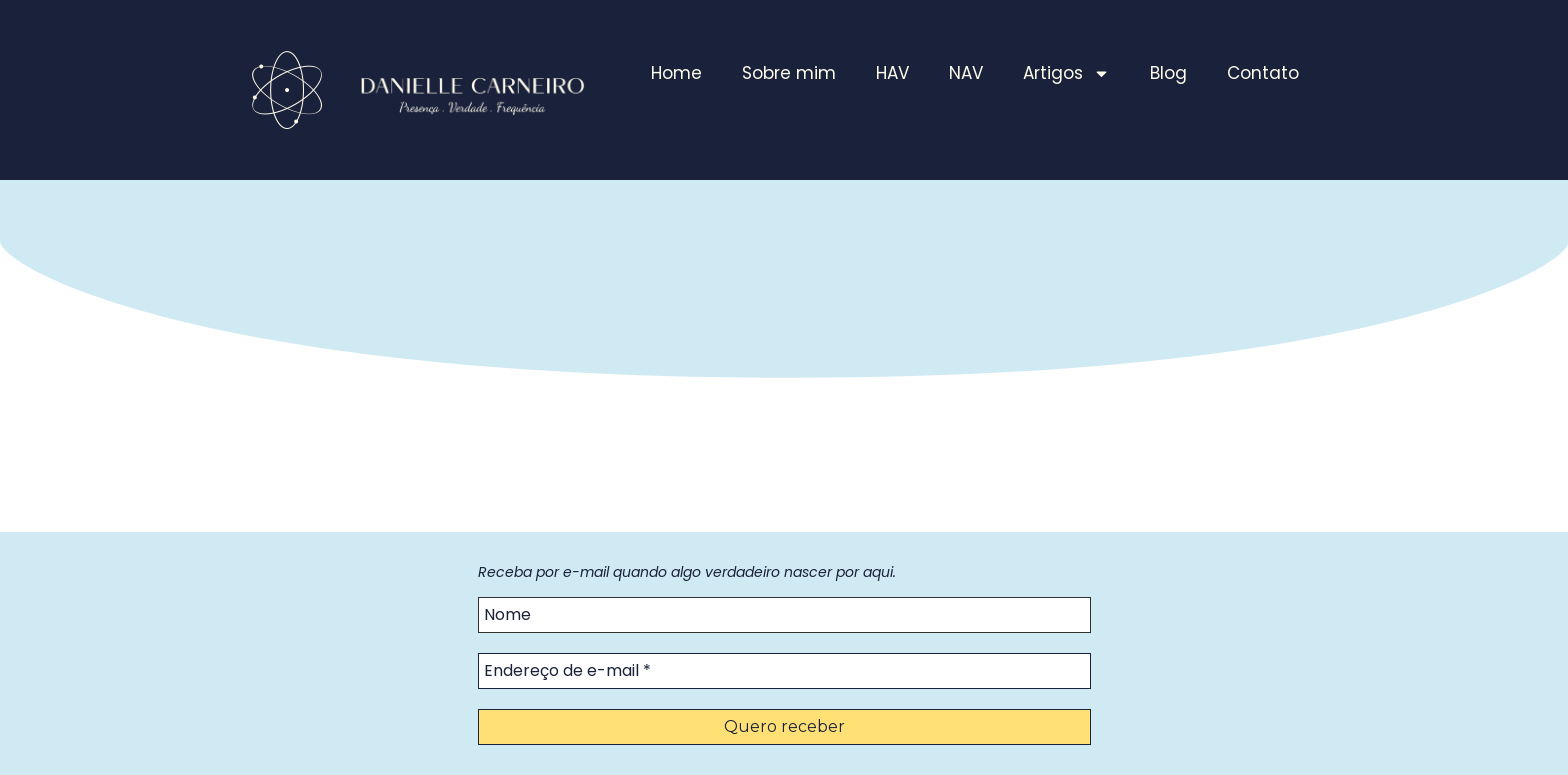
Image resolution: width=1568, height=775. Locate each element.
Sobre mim (789, 73)
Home (676, 73)
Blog (1168, 73)
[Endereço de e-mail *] (784, 671)
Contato (1263, 73)
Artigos (1066, 73)
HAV (892, 73)
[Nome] (784, 615)
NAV (966, 73)
